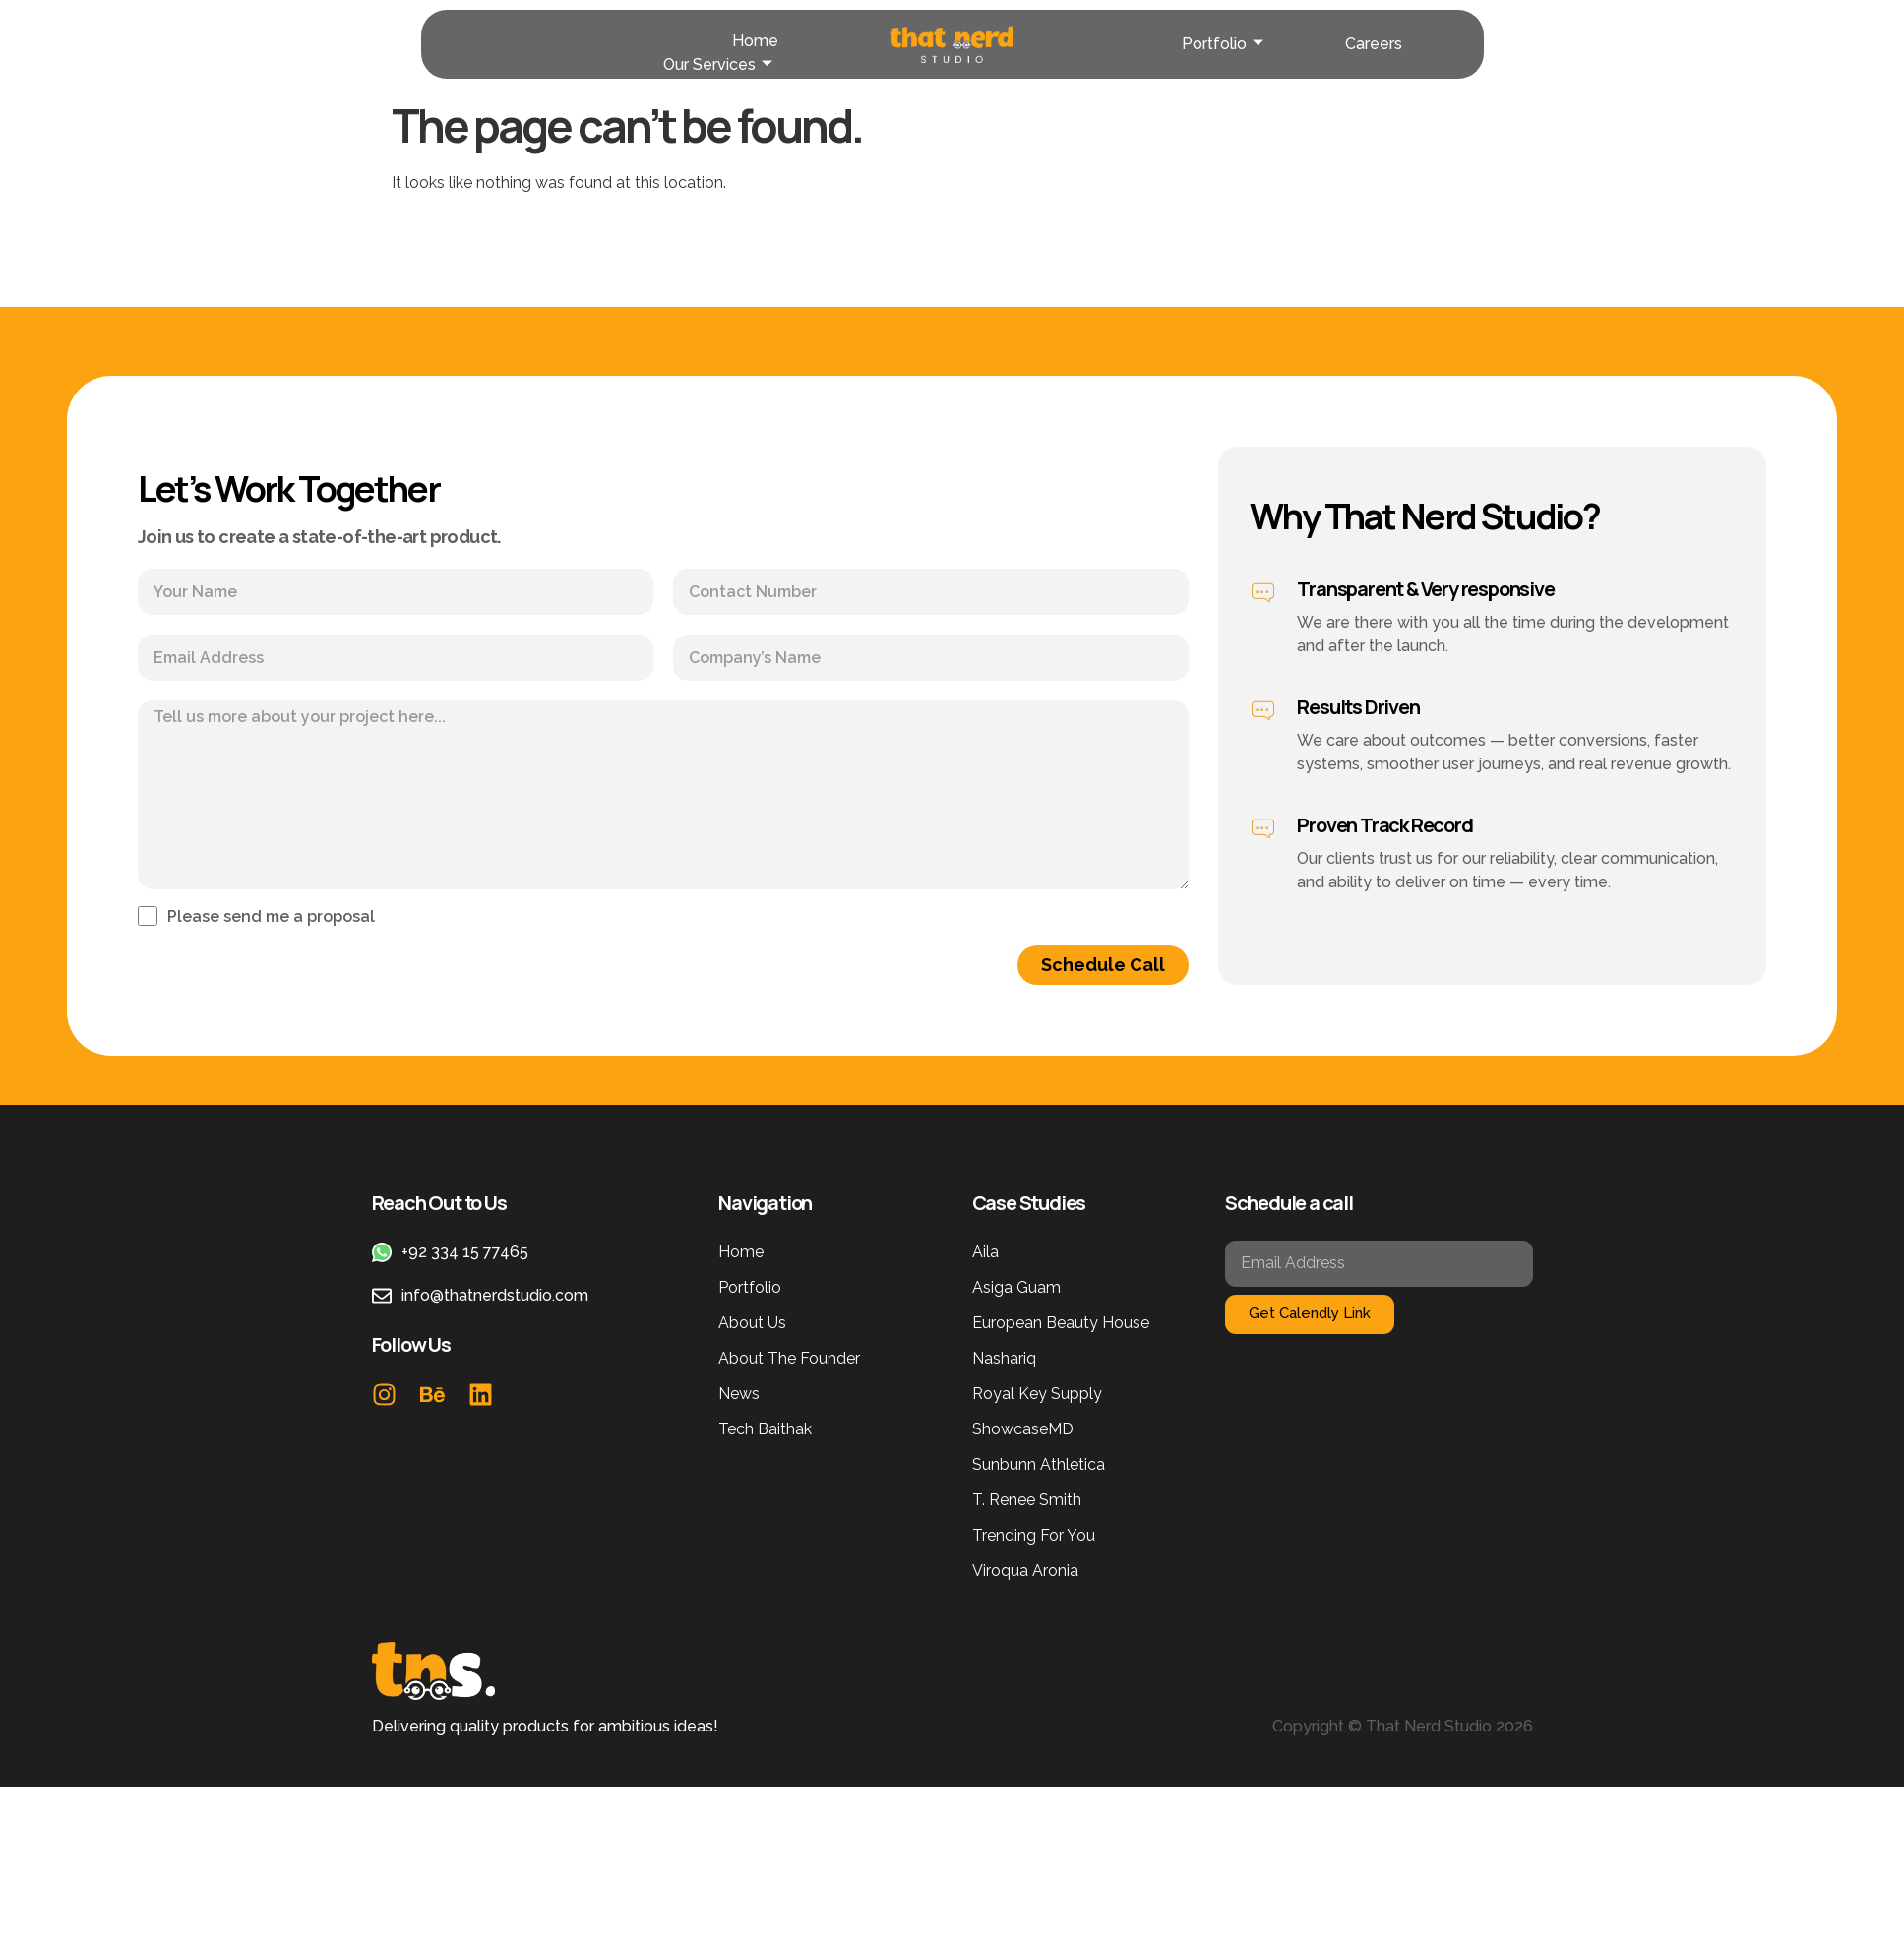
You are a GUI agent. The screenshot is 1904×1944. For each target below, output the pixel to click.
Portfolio (1222, 43)
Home (755, 40)
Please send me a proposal (271, 917)
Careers (1373, 43)
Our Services (717, 64)
